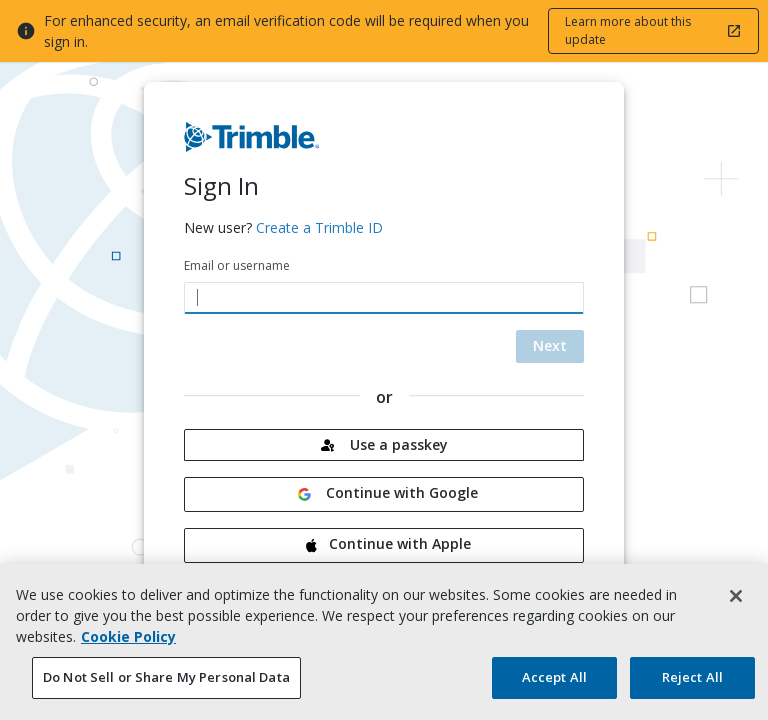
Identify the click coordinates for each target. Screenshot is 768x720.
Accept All (554, 679)
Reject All (692, 679)
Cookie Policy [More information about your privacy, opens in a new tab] (128, 638)
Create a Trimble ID (319, 227)
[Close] (736, 598)
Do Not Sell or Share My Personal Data (166, 679)
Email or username (237, 265)
